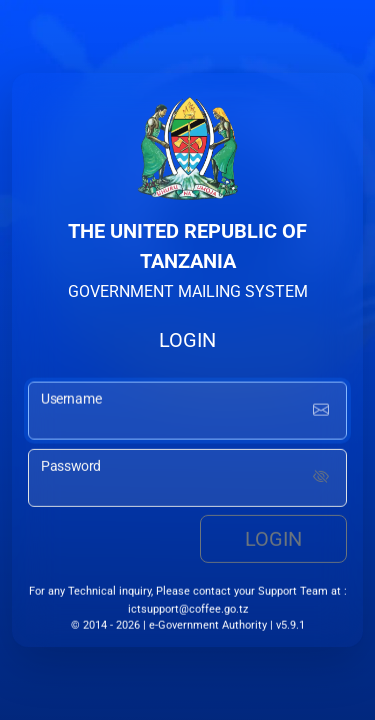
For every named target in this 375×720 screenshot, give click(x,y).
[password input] (187, 479)
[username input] (187, 412)
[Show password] (321, 479)
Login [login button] (273, 540)
